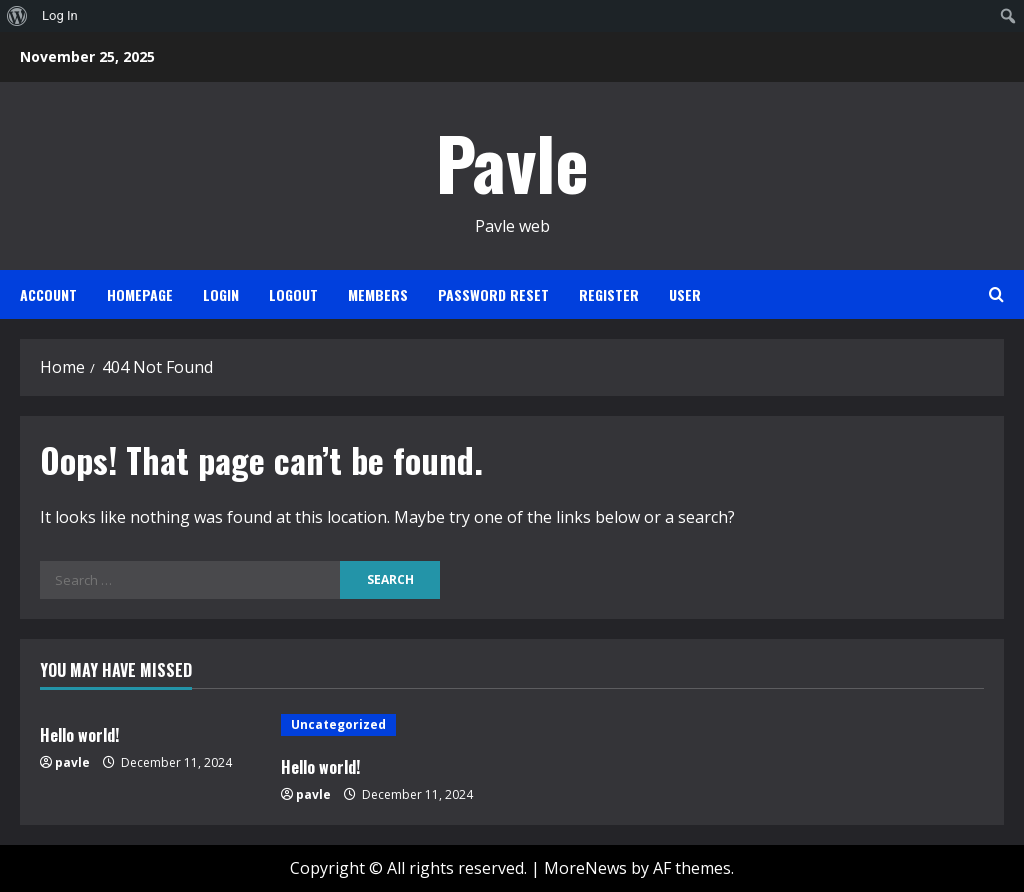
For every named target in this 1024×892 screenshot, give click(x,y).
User (685, 294)
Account (48, 294)
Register (609, 294)
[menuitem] (17, 16)
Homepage (140, 294)
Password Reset (493, 294)
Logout (293, 294)
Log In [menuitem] (60, 15)
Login (221, 294)
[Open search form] (996, 294)
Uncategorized (338, 724)
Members (378, 294)
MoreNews (585, 868)
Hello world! (79, 735)
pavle (72, 762)
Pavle (512, 161)
